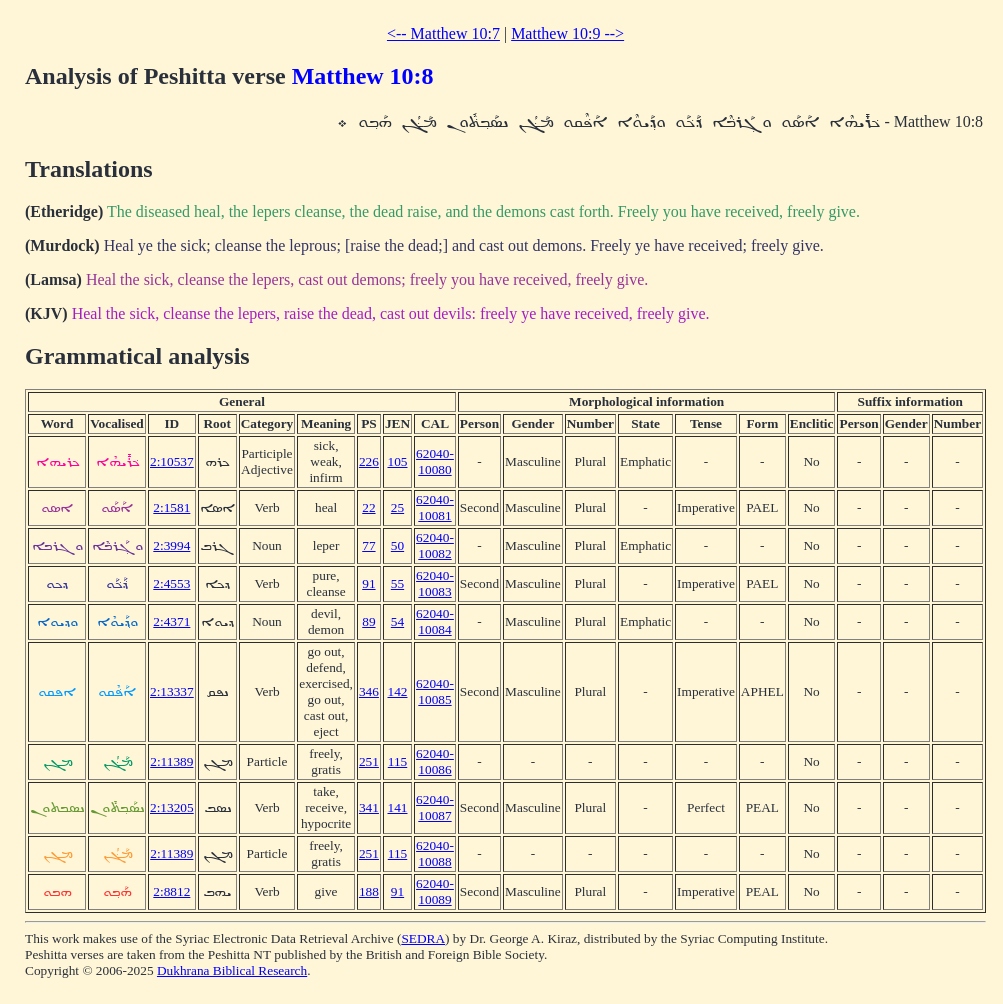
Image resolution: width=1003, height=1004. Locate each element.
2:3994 (171, 545)
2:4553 (171, 583)
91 (368, 583)
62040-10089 (435, 891)
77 (368, 545)
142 (398, 691)
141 (398, 807)
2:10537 (172, 461)
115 (398, 761)
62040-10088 (435, 853)
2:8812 (171, 891)
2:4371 (171, 621)
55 (397, 583)
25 (397, 507)
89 (368, 621)
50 (397, 545)
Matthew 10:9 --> (567, 33)
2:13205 (172, 807)
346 (369, 691)
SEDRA (423, 938)
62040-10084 (435, 621)
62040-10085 (435, 691)
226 (369, 461)
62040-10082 (435, 545)
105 (398, 461)
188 (369, 891)
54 (397, 621)
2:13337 (172, 691)
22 (368, 507)
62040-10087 (435, 807)
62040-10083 (435, 583)
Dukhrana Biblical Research (232, 970)
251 (369, 761)
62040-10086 (435, 761)
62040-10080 (435, 461)
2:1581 (171, 507)
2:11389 (171, 761)
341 (369, 807)
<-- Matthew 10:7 (443, 33)
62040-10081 (435, 507)
